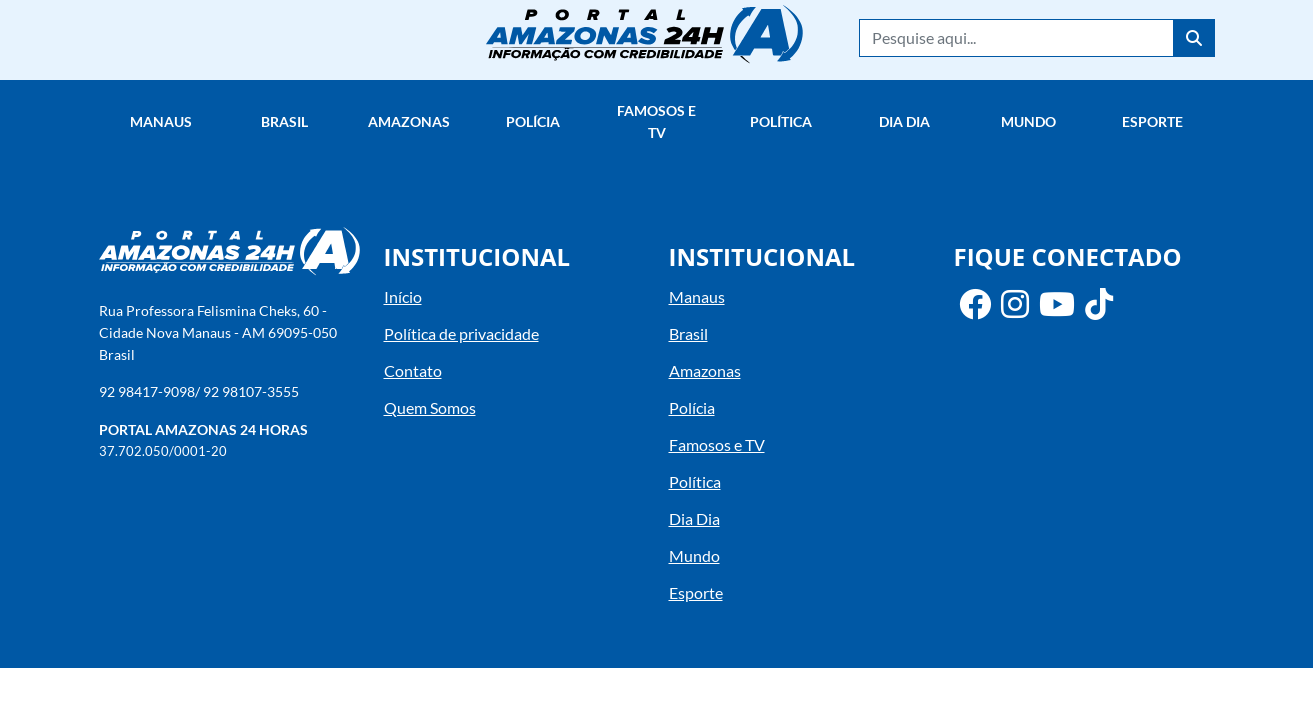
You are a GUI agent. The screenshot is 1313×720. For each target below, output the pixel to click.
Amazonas (409, 121)
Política (781, 121)
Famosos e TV (656, 121)
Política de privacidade (461, 333)
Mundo (1028, 121)
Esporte (1152, 121)
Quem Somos (430, 407)
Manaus (161, 121)
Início (403, 296)
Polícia (533, 121)
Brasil (284, 121)
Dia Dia (904, 121)
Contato (413, 370)
